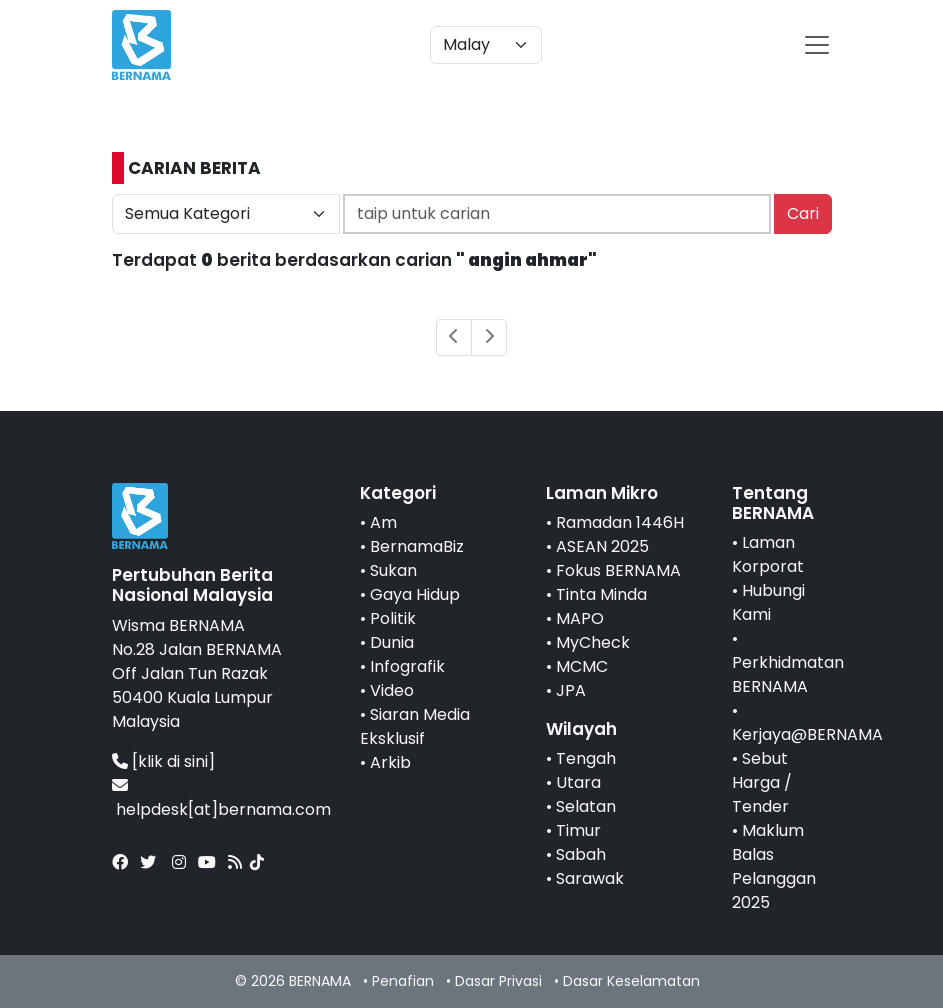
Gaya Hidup (415, 594)
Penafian (403, 981)
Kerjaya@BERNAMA (807, 734)
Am (383, 522)
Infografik (407, 666)
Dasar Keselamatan (631, 981)
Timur (578, 830)
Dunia (392, 642)
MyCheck (593, 642)
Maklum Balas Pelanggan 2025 (774, 866)
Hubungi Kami (768, 602)
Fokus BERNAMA (618, 570)
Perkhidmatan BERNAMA (788, 674)
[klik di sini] (173, 761)
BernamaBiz (417, 546)
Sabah (581, 854)
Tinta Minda (601, 594)
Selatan (586, 806)
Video (392, 690)
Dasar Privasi (498, 981)
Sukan (393, 570)
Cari (803, 213)
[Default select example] (486, 45)
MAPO (580, 618)
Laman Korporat (768, 554)
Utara (578, 782)
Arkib (390, 762)
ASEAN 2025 (602, 546)
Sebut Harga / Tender (762, 782)
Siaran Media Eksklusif (415, 726)
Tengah (586, 758)
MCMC (582, 666)
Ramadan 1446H (620, 522)
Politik (393, 618)
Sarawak (590, 878)
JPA (571, 690)
